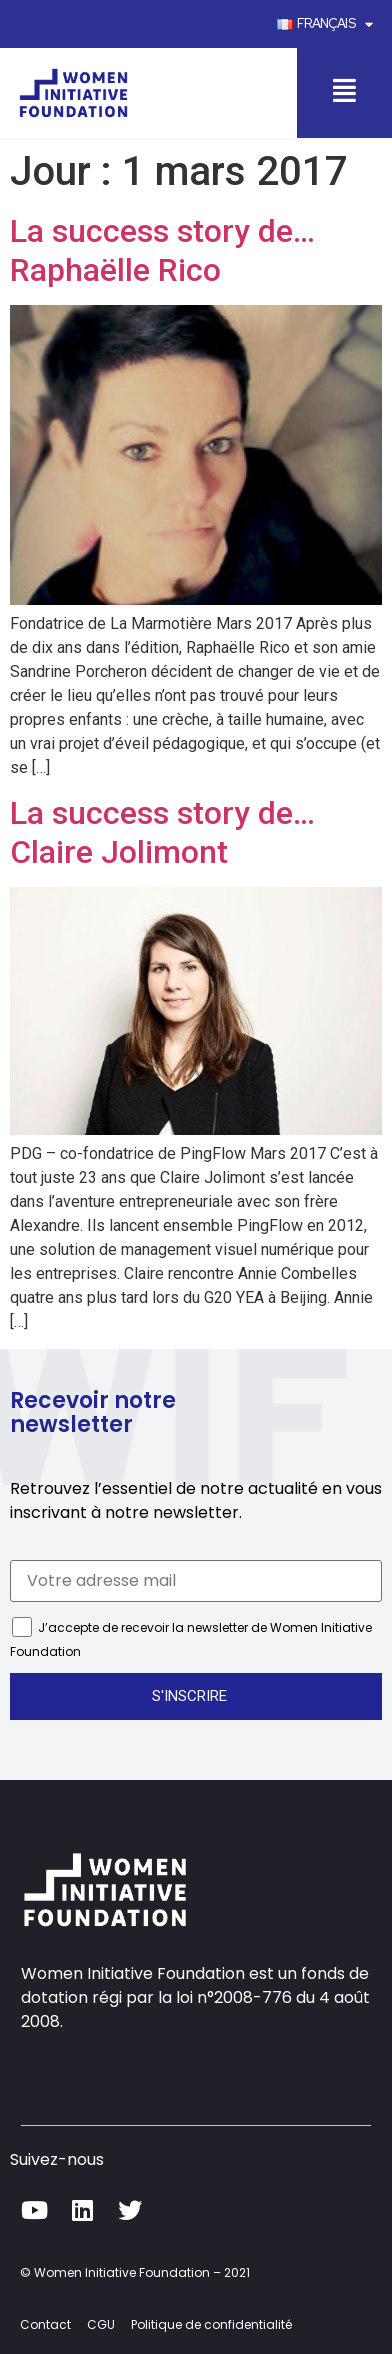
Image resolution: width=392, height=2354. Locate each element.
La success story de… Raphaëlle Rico (162, 250)
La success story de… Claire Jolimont (162, 832)
